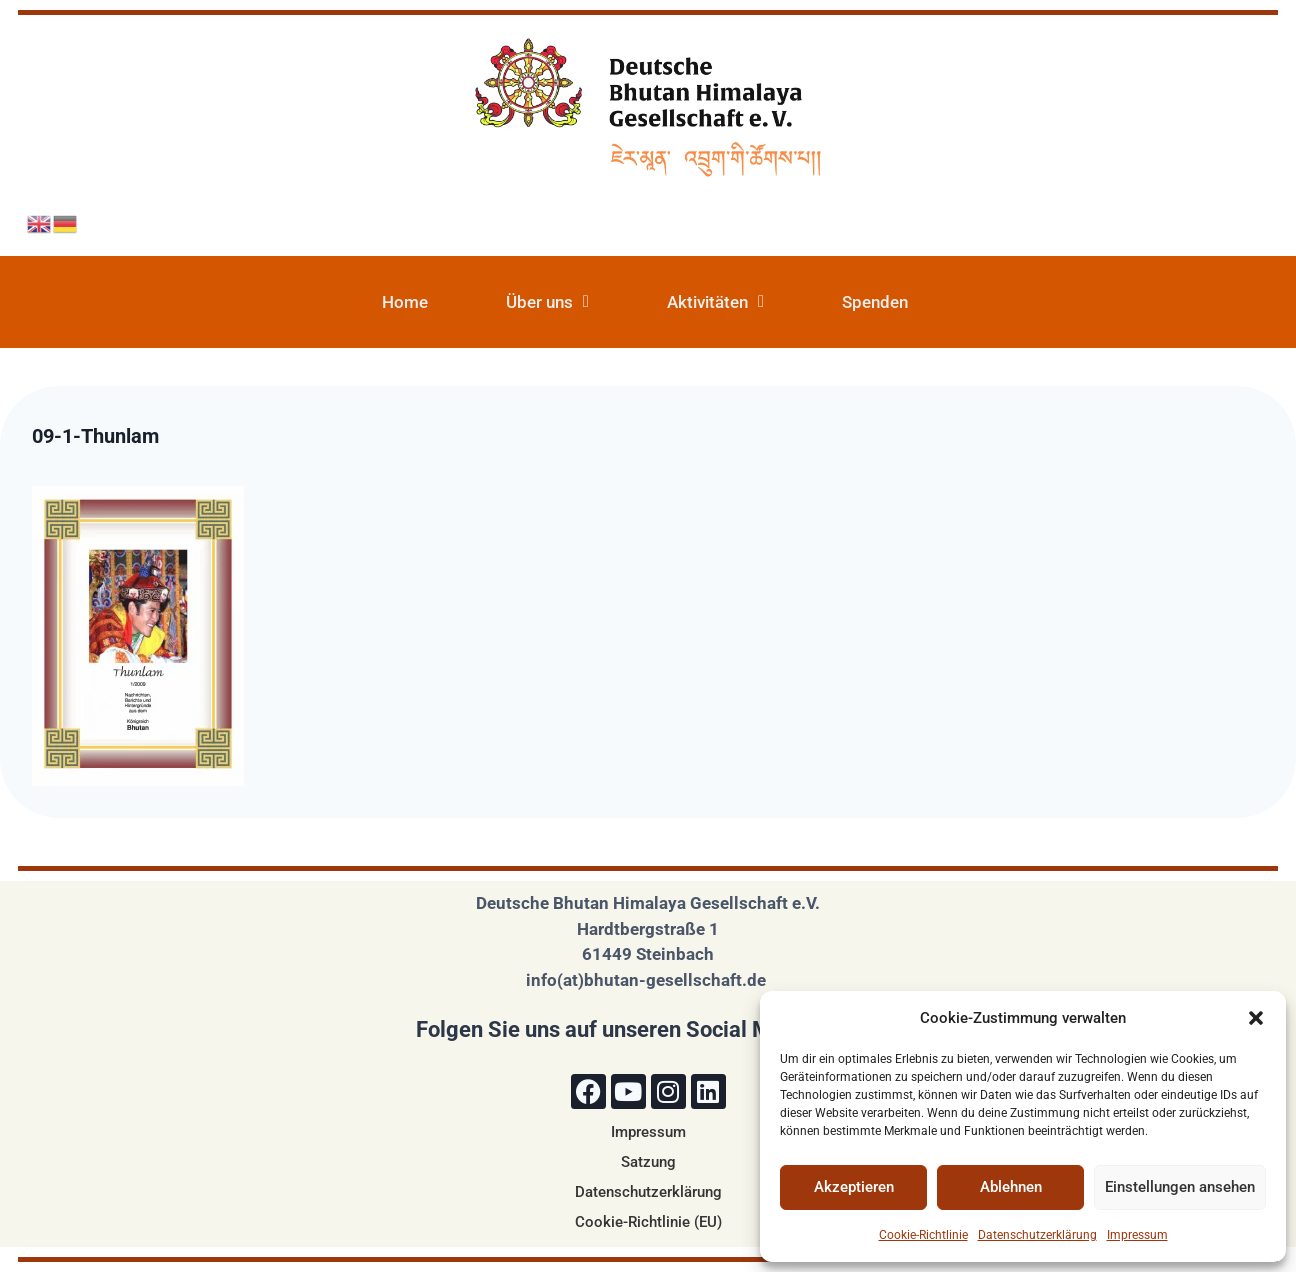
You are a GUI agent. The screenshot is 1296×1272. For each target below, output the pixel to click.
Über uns (547, 301)
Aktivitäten (715, 301)
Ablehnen (1011, 1187)
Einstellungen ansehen (1180, 1187)
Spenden (875, 302)
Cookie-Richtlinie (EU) (648, 1222)
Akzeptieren (854, 1187)
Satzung (648, 1162)
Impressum (1137, 1235)
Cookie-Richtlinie (923, 1235)
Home (405, 302)
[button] (1256, 1018)
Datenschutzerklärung (1037, 1235)
